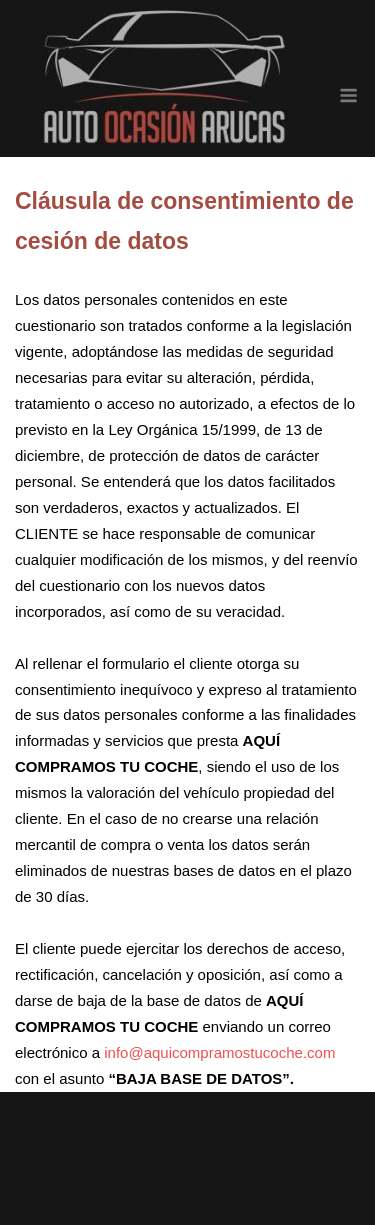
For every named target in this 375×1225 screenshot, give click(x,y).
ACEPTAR (187, 1188)
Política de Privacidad (270, 1127)
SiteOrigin (216, 1150)
